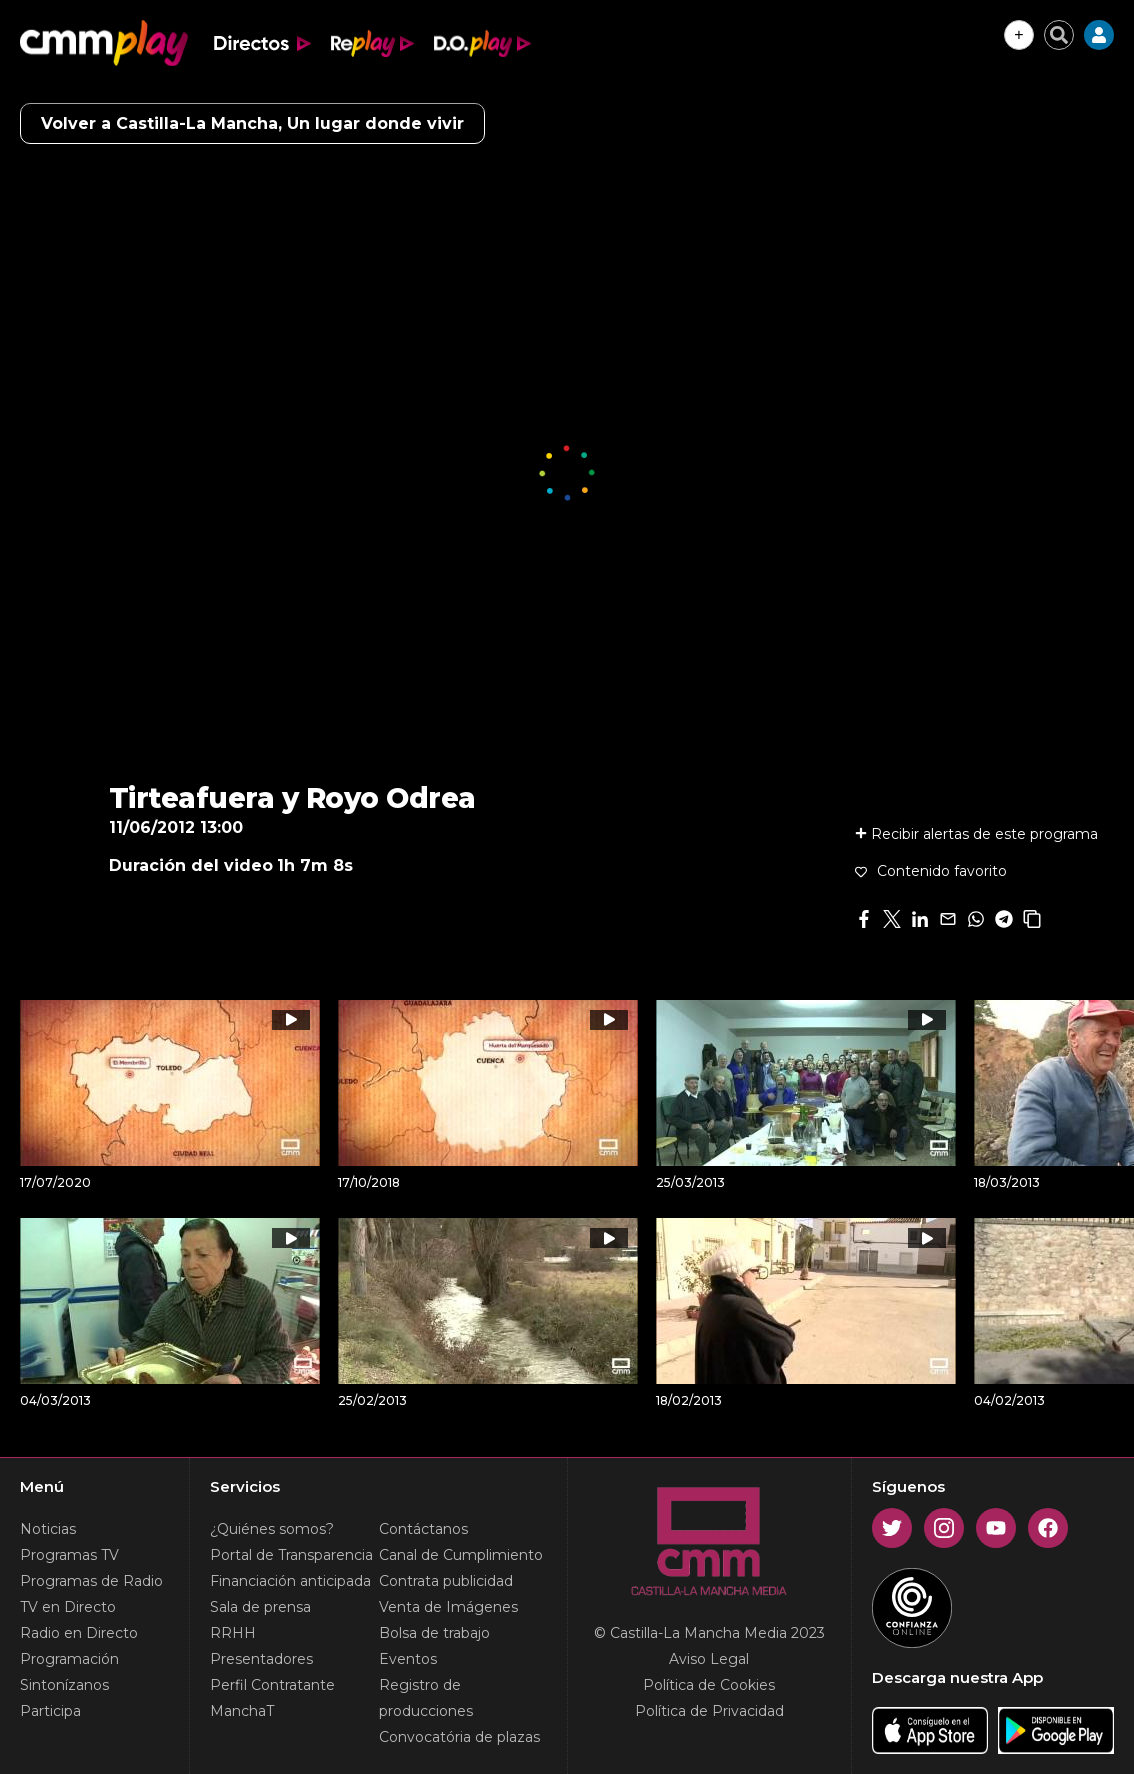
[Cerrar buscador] (1059, 35)
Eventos (408, 1659)
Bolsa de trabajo (434, 1633)
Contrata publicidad (446, 1581)
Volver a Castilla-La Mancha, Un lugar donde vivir (252, 123)
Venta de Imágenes (448, 1607)
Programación (69, 1659)
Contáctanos (423, 1529)
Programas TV (69, 1555)
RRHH (233, 1633)
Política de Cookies (709, 1685)
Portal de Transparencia (291, 1555)
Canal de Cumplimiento (461, 1555)
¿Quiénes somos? (272, 1529)
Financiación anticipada (290, 1581)
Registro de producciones (426, 1698)
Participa (50, 1711)
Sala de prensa (260, 1607)
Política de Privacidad (709, 1711)
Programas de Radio (91, 1581)
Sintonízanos (64, 1685)
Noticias (48, 1529)
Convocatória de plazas (459, 1737)
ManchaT (242, 1711)
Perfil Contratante (272, 1685)
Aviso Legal (709, 1659)
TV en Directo (68, 1607)
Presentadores (261, 1659)
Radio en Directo (79, 1633)
